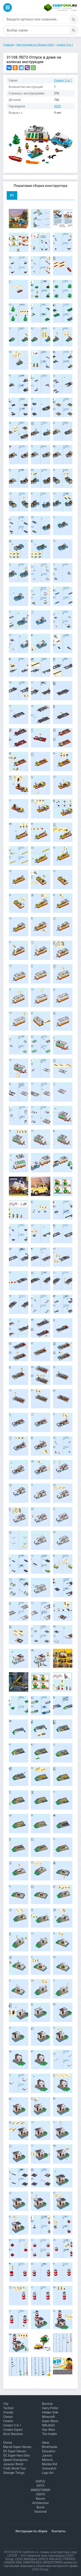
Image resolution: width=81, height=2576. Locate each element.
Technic (8, 2408)
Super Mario (50, 2421)
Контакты (58, 2531)
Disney (7, 2442)
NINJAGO (48, 2425)
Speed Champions (15, 2460)
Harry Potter (50, 2408)
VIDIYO (40, 2494)
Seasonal (40, 2511)
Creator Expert (12, 2429)
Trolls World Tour (14, 2468)
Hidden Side (50, 2412)
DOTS (40, 2485)
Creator (8, 2421)
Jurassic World (13, 2464)
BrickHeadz (49, 2447)
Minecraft (48, 2416)
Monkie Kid (49, 2464)
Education (48, 2451)
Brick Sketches (13, 2434)
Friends (8, 2412)
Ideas (45, 2442)
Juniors (47, 2455)
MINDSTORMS (40, 2490)
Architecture (40, 2503)
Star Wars (48, 2429)
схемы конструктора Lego (58, 2552)
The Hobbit (49, 2434)
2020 (57, 106)
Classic (8, 2416)
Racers (40, 2498)
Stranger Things (13, 2472)
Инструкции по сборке (31, 2531)
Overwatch (49, 2468)
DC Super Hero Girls (16, 2455)
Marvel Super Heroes (17, 2447)
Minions (47, 2460)
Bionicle (47, 2404)
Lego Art (47, 2472)
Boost (40, 2507)
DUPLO (40, 2481)
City (5, 2404)
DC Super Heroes (14, 2451)
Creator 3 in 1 (63, 80)
